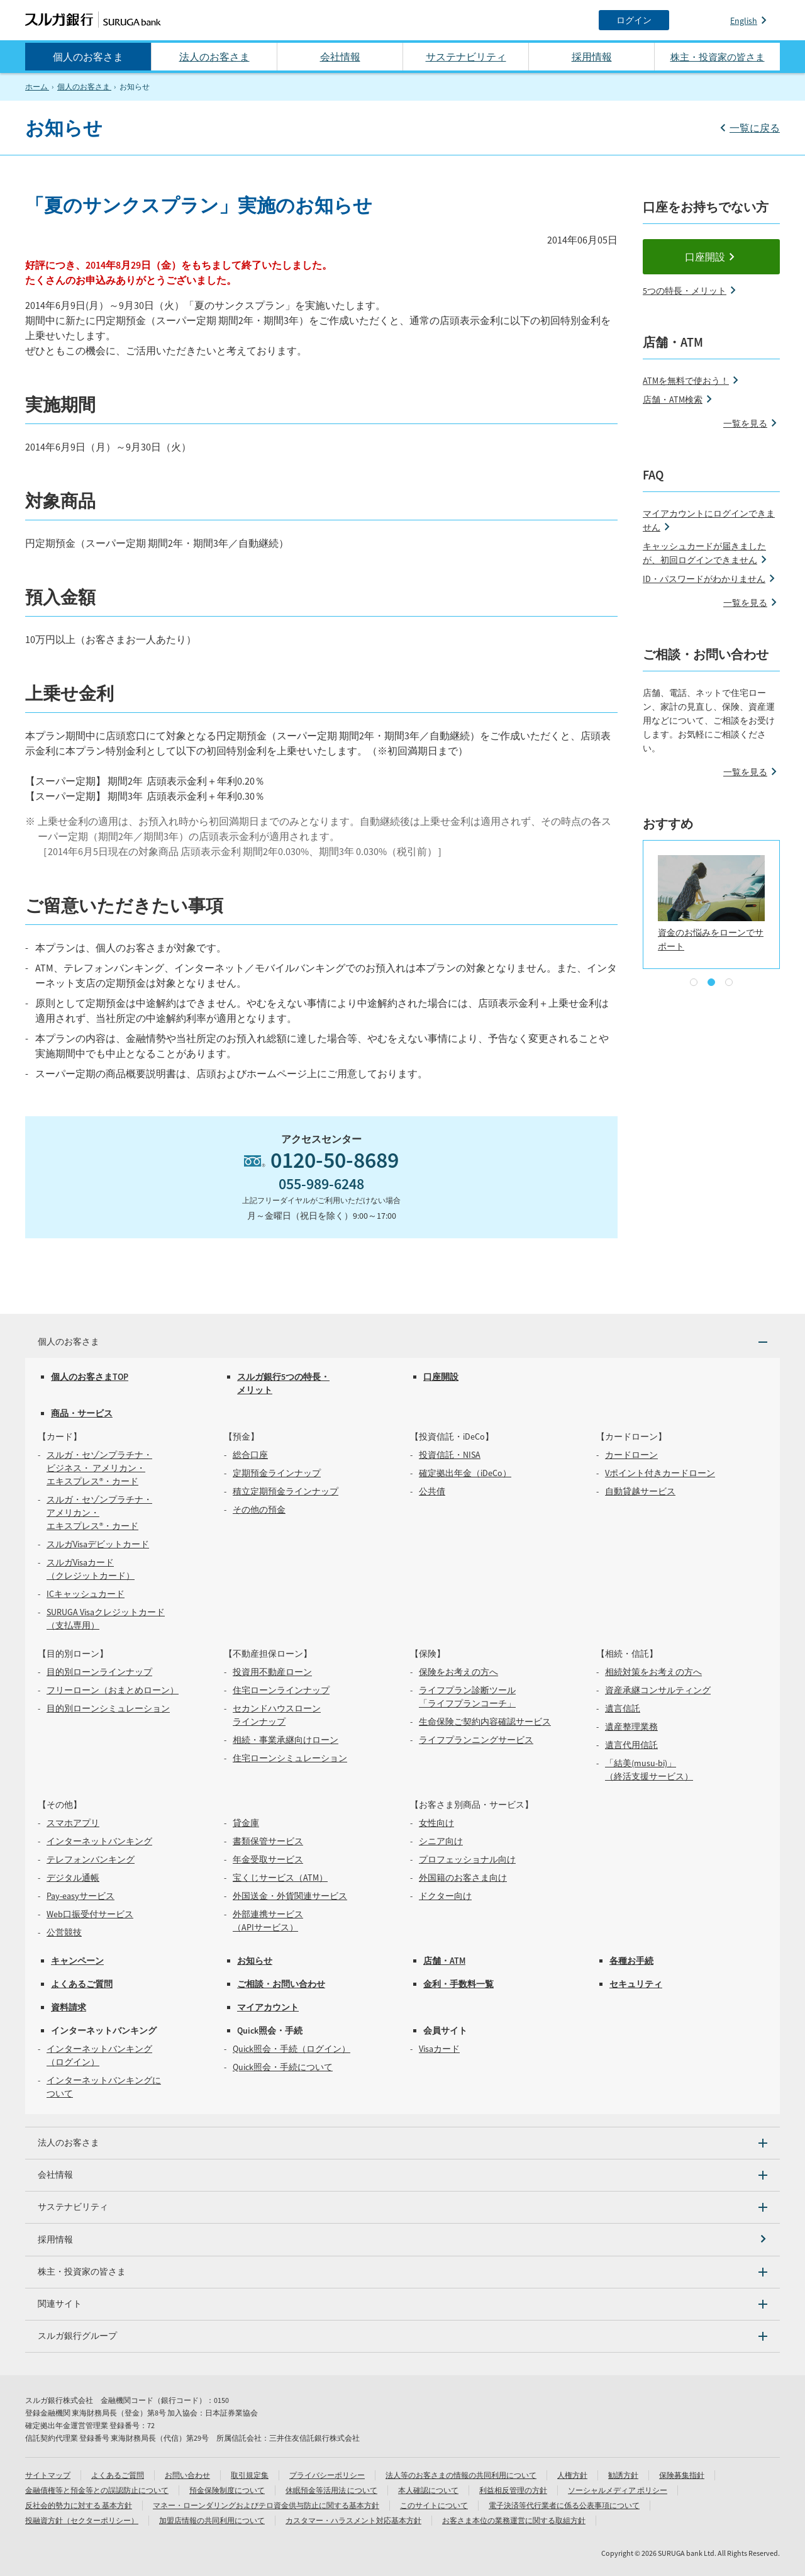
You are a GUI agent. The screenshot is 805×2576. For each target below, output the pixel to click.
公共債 (432, 1491)
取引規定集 (250, 2475)
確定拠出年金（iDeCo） (465, 1473)
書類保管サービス (268, 1841)
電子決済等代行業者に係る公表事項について (564, 2505)
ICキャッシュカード (86, 1593)
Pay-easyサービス (80, 1895)
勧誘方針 (623, 2475)
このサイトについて (434, 2505)
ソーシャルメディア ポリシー (617, 2490)
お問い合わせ (187, 2475)
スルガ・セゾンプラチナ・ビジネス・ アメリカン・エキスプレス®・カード (99, 1468)
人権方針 (572, 2475)
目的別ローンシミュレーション (108, 1708)
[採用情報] (402, 2240)
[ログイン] (634, 20)
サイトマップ (47, 2475)
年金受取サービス (268, 1859)
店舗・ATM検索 (672, 399)
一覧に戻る (755, 127)
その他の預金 (259, 1509)
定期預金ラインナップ (277, 1473)
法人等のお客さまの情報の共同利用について (461, 2475)
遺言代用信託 (631, 1744)
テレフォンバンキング (91, 1859)
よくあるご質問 (82, 1984)
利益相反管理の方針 (513, 2490)
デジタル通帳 (73, 1877)
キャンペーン (77, 1960)
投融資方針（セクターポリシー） (81, 2520)
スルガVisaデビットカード (98, 1544)
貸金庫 (246, 1822)
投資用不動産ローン (272, 1671)
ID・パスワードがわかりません (704, 579)
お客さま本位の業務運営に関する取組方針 (514, 2520)
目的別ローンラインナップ (99, 1671)
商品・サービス (82, 1413)
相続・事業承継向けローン (285, 1739)
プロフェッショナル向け (467, 1859)
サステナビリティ (466, 56)
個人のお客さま (88, 56)
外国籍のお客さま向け (463, 1877)
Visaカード (439, 2048)
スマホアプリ (73, 1822)
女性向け (436, 1822)
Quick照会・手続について (283, 2067)
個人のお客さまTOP (89, 1376)
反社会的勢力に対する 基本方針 (78, 2505)
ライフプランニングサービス (476, 1739)
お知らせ (254, 1960)
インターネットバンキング (99, 1841)
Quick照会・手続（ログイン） (291, 2048)
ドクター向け (445, 1895)
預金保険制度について (227, 2490)
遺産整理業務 (631, 1726)
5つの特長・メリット (684, 290)
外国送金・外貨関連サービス (290, 1895)
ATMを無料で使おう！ (686, 380)
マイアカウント (268, 2007)
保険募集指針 (681, 2475)
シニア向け (441, 1841)
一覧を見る (745, 423)
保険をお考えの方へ (458, 1671)
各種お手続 (631, 1960)
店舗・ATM (444, 1960)
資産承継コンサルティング (658, 1690)
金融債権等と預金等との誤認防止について (97, 2490)
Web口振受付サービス (90, 1914)
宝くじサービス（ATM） (280, 1877)
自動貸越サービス (640, 1491)
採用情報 (592, 56)
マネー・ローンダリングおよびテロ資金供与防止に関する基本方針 (266, 2505)
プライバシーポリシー (327, 2475)
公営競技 (64, 1932)
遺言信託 (622, 1708)
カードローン (631, 1454)
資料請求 (68, 2007)
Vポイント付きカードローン (660, 1473)
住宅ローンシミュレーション (290, 1758)
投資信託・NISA (449, 1454)
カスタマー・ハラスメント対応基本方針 (353, 2520)
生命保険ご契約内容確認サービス (485, 1721)
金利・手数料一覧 (458, 1984)
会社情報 (340, 56)
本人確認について (428, 2490)
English (743, 20)
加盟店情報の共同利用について (212, 2520)
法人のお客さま (214, 56)
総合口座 (250, 1454)
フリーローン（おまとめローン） (113, 1690)
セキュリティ (635, 1984)
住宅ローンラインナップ (281, 1690)
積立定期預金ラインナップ (285, 1491)
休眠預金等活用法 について (331, 2490)
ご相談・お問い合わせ (281, 1984)
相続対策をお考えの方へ (653, 1671)
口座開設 (705, 256)
